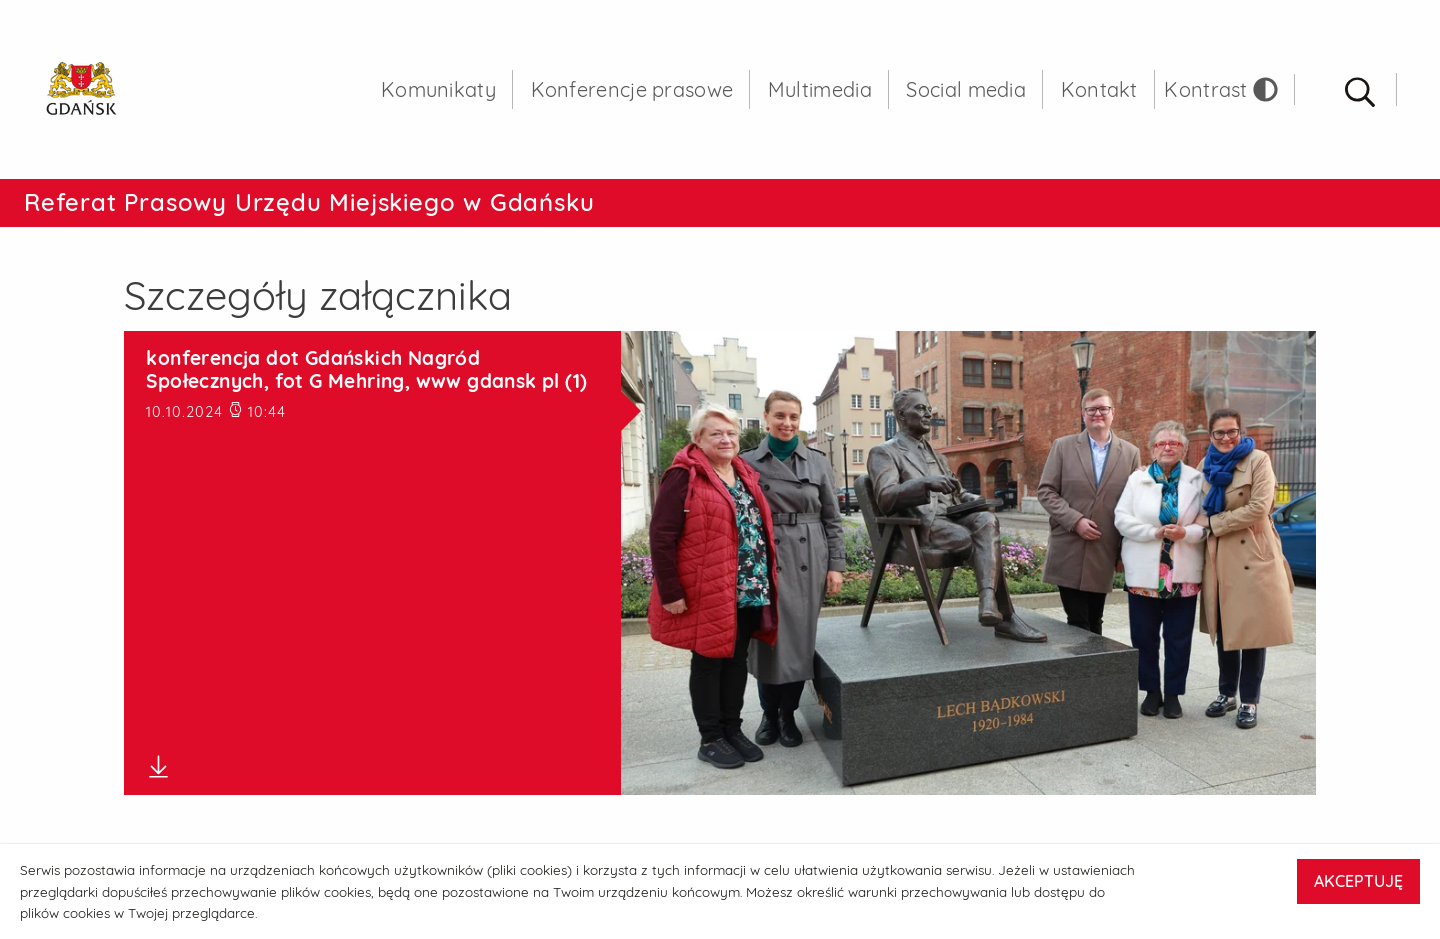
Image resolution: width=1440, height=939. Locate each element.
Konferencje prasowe (632, 89)
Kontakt (1099, 89)
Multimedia (820, 89)
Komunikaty (438, 89)
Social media (966, 89)
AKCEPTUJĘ (1358, 881)
